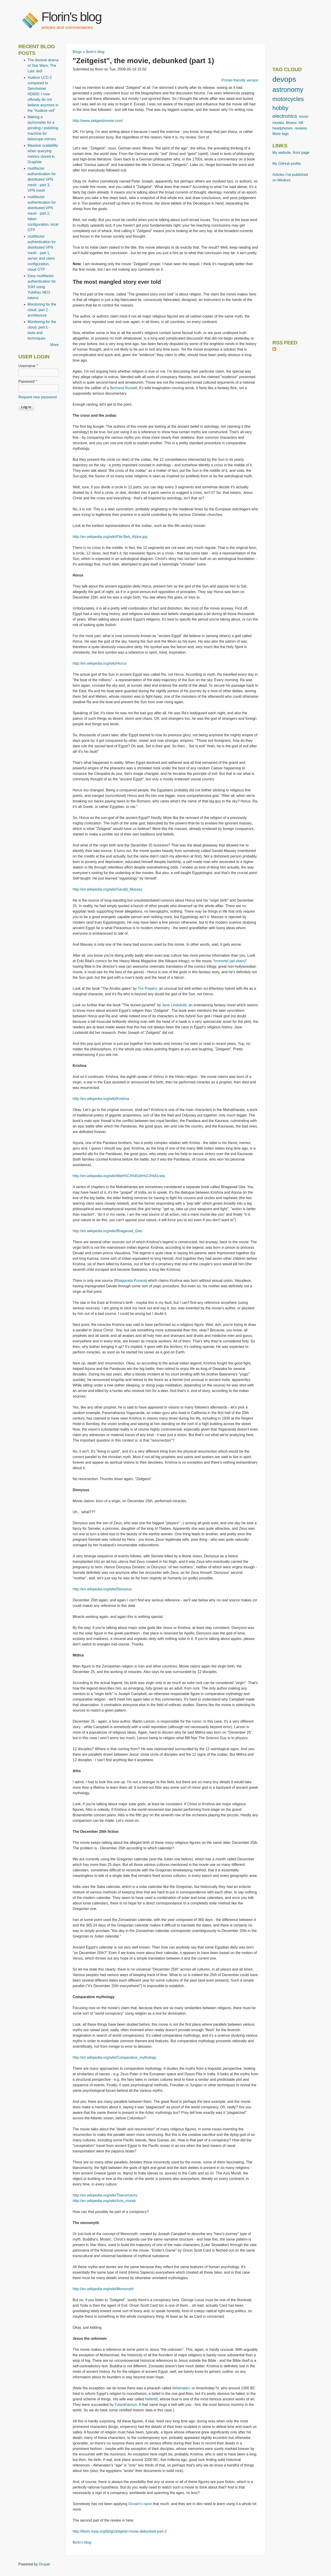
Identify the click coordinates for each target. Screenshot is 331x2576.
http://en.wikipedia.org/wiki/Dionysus (102, 1589)
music (303, 116)
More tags (280, 134)
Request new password (37, 397)
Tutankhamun (125, 2405)
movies (278, 123)
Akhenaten (181, 2388)
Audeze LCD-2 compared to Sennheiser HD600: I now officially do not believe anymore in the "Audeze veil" (43, 94)
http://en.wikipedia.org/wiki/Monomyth (103, 2289)
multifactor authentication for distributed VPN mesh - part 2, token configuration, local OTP (43, 213)
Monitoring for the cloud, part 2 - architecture (42, 309)
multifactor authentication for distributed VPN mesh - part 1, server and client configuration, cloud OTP (42, 252)
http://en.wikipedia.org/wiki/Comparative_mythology (114, 2057)
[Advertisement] (286, 263)
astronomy (287, 89)
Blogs (77, 52)
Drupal (44, 2564)
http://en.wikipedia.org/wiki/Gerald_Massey (107, 889)
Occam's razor (140, 2504)
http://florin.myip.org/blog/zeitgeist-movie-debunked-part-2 (120, 2531)
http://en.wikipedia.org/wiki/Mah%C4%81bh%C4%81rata (119, 1176)
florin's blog (95, 52)
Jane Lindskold (174, 1005)
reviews (301, 128)
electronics (284, 116)
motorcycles (288, 99)
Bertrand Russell (123, 388)
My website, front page (290, 153)
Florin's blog (71, 16)
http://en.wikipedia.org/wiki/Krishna (101, 1099)
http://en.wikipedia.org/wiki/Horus (99, 663)
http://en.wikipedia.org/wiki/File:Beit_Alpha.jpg (110, 537)
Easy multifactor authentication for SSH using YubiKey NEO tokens (42, 287)
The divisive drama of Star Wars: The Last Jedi (43, 65)
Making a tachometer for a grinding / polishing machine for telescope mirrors (43, 128)
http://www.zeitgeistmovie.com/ (98, 121)
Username (28, 366)
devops (284, 79)
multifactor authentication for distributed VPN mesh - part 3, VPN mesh (42, 179)
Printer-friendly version (240, 80)
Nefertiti (151, 2399)
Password (27, 381)
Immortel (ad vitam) (230, 961)
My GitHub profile (286, 164)
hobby (280, 108)
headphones (282, 128)
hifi (301, 123)
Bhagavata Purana (130, 1280)
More (54, 345)
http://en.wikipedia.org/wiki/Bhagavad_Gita (107, 1231)
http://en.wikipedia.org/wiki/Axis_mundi (104, 2201)
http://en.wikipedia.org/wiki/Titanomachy (105, 2195)
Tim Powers (147, 988)
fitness (291, 123)
